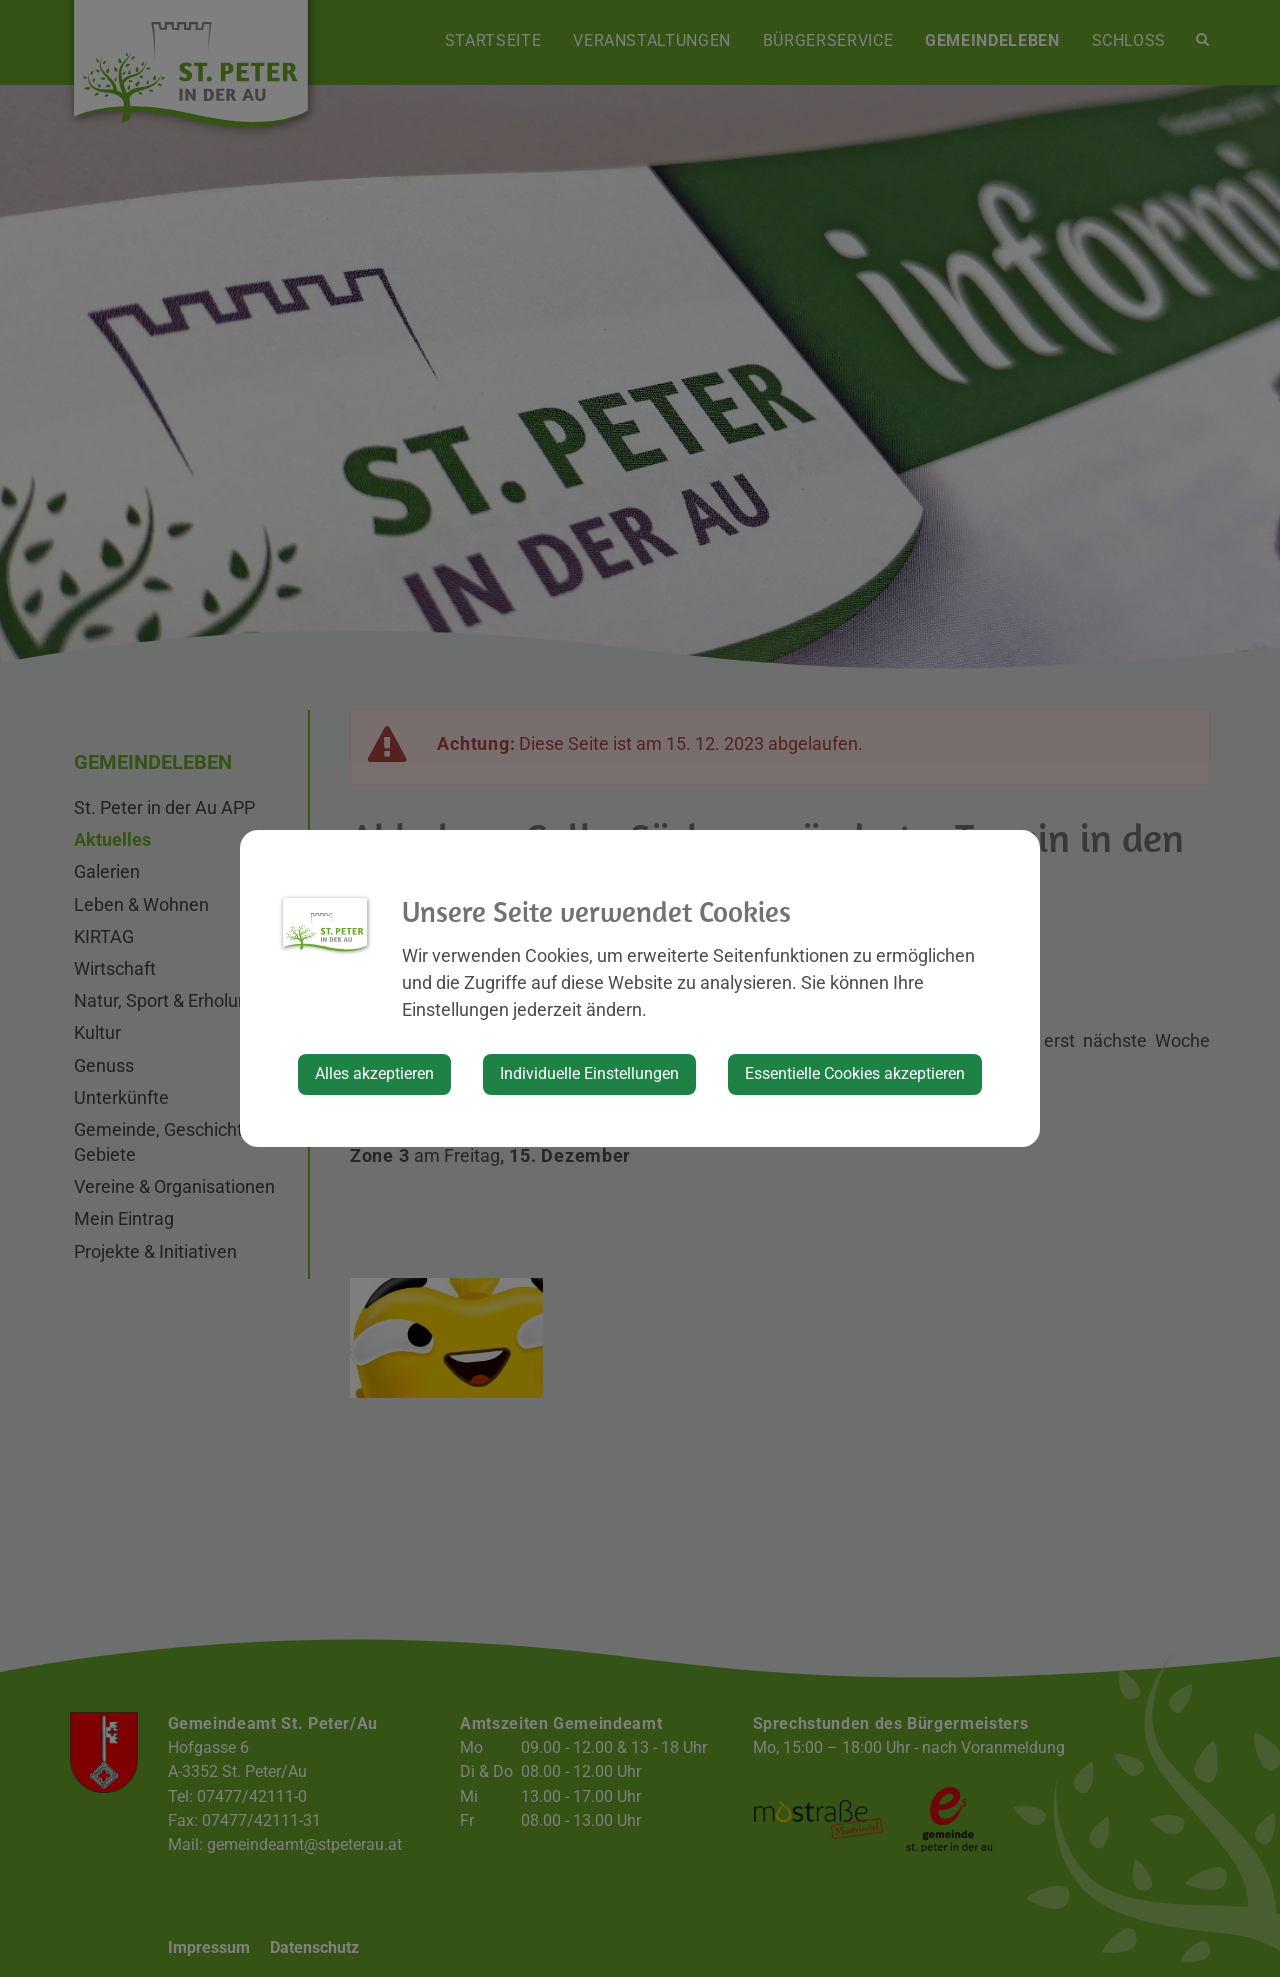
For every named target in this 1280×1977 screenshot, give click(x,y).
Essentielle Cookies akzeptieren (855, 1073)
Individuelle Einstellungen (589, 1073)
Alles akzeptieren (374, 1073)
